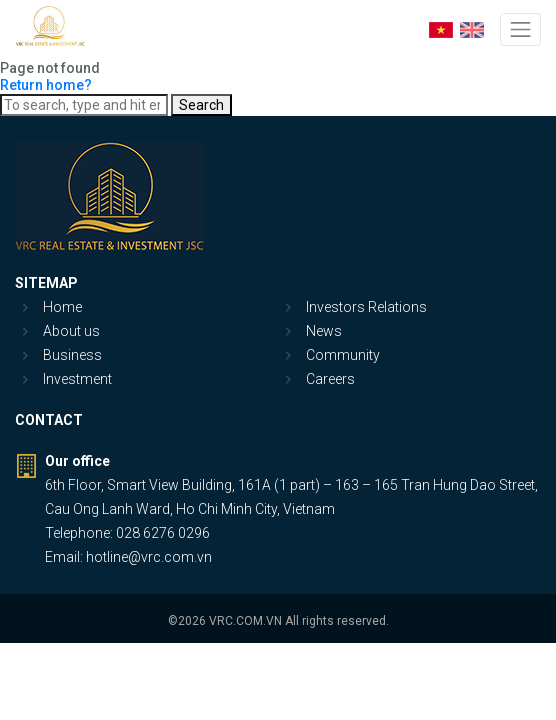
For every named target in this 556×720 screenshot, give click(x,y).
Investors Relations (366, 307)
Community (343, 355)
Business (72, 355)
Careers (330, 379)
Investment (77, 379)
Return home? (46, 85)
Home (62, 307)
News (324, 331)
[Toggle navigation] (520, 29)
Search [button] (201, 105)
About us (71, 331)
